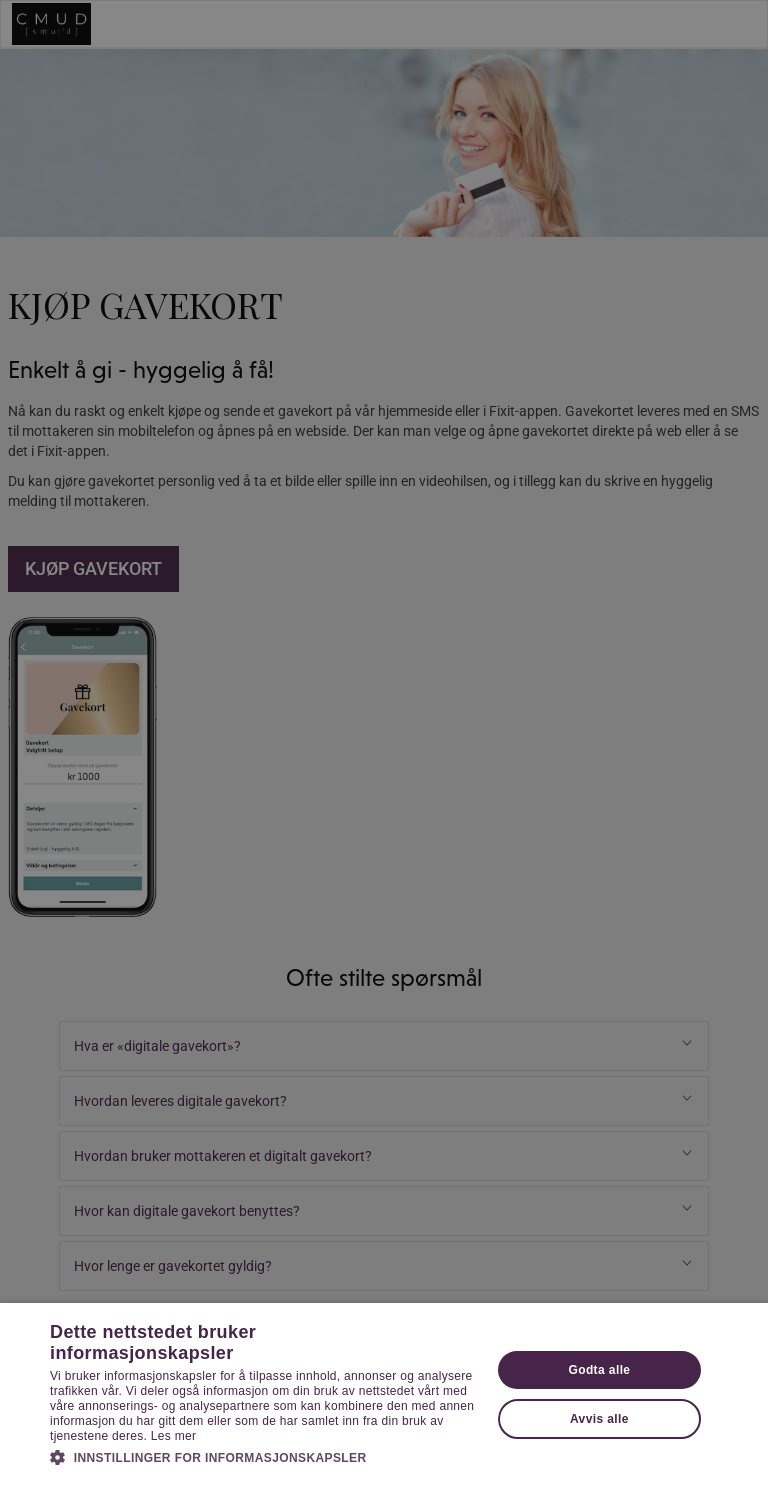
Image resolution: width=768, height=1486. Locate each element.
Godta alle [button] (599, 1370)
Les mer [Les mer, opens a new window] (173, 1436)
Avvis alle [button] (599, 1419)
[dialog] (384, 743)
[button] (264, 1457)
